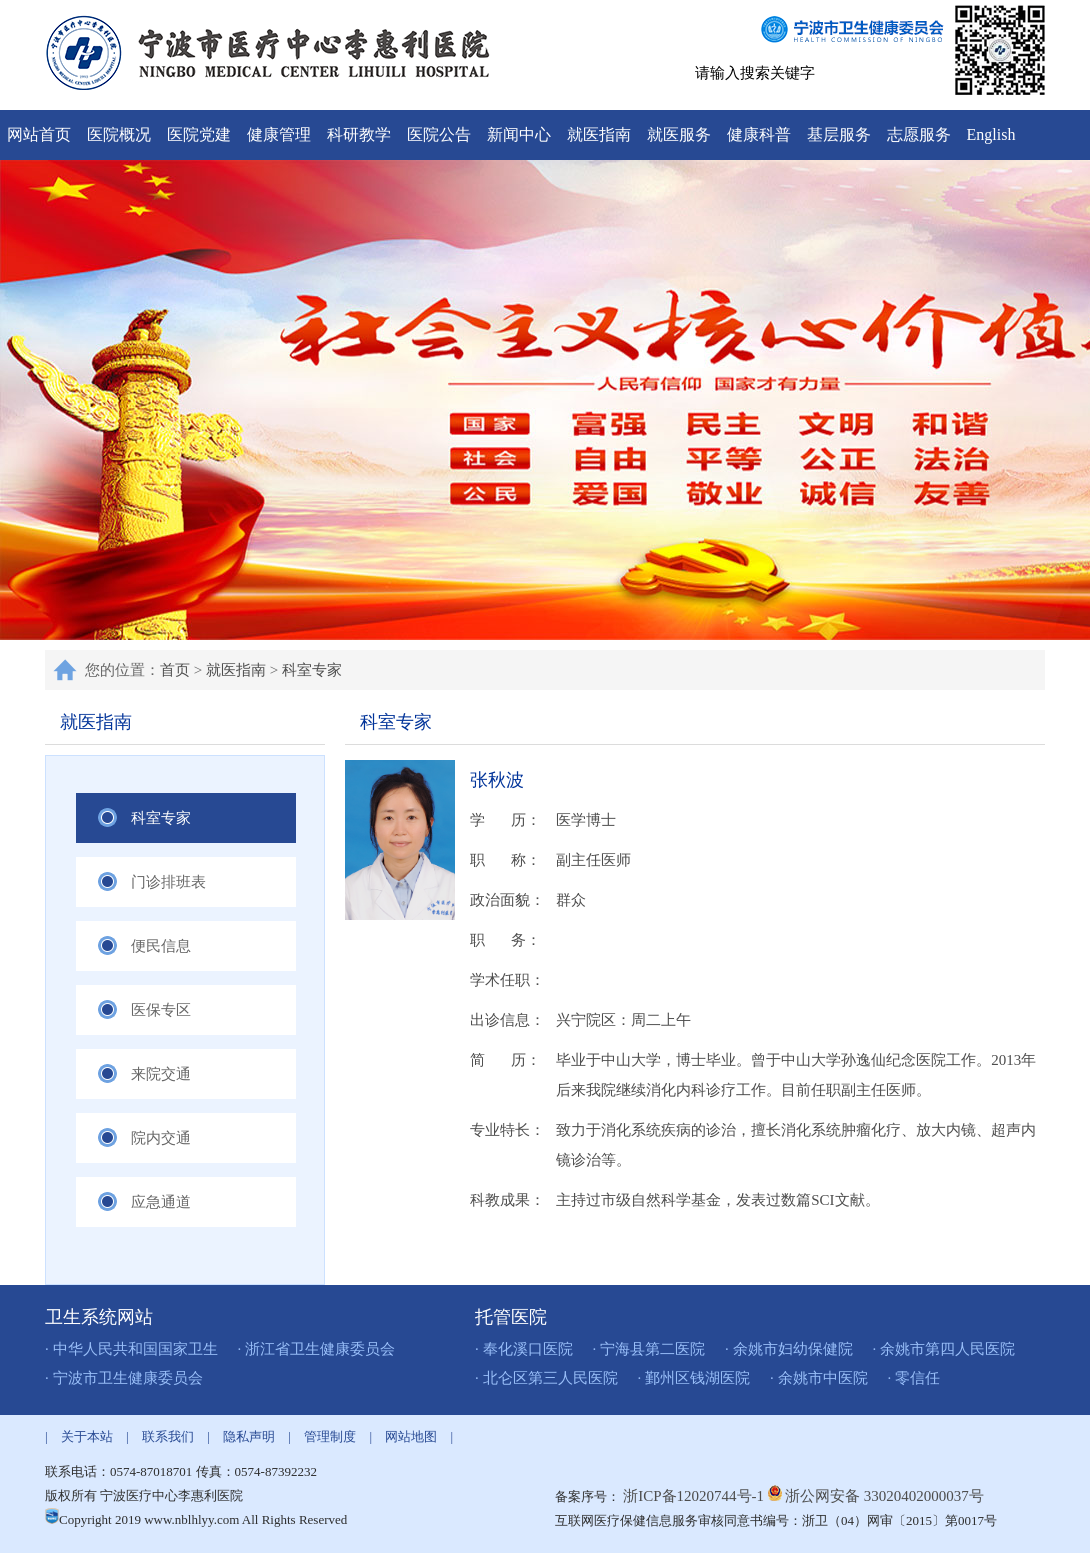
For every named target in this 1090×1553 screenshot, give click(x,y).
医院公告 (439, 134)
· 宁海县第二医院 (649, 1349)
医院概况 (119, 134)
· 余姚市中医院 (819, 1378)
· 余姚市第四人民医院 (944, 1349)
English (991, 134)
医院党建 (199, 134)
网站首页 (39, 134)
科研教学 (359, 134)
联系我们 (168, 1436)
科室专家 (312, 670)
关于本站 (87, 1436)
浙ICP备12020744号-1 (695, 1496)
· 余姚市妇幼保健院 (789, 1349)
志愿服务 (919, 134)
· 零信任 (914, 1378)
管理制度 (330, 1436)
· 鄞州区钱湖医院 (694, 1378)
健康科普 (759, 134)
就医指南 (599, 134)
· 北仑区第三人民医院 (546, 1378)
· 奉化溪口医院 (524, 1349)
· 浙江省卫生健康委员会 (317, 1349)
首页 (175, 670)
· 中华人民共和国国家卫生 (131, 1349)
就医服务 (679, 134)
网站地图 (411, 1436)
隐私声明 (249, 1436)
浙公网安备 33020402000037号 (884, 1496)
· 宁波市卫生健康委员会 (124, 1378)
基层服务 (839, 134)
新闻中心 (519, 134)
